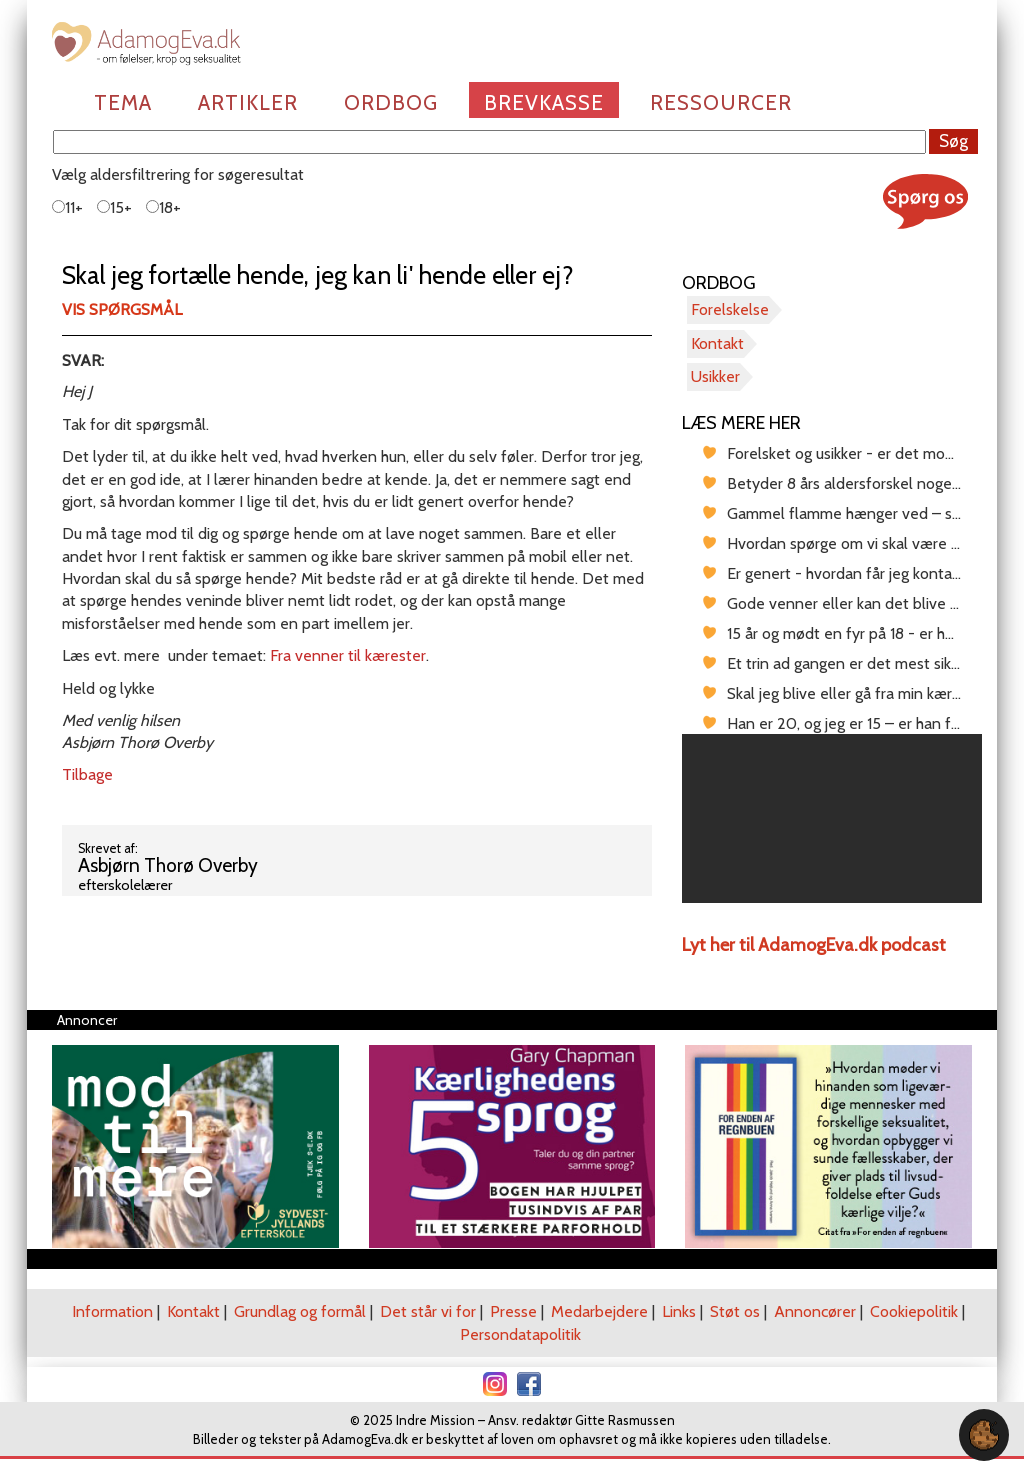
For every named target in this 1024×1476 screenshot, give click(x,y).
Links (679, 1311)
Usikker (715, 376)
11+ (67, 207)
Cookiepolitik (914, 1311)
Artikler (248, 102)
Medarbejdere (599, 1311)
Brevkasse (544, 102)
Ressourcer (721, 102)
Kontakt (717, 343)
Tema (123, 102)
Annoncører (815, 1311)
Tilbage (87, 774)
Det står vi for (428, 1311)
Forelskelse (730, 309)
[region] (832, 818)
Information (112, 1311)
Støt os (735, 1311)
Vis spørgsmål (122, 309)
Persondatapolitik (520, 1334)
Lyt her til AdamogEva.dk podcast (814, 945)
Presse (513, 1311)
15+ (114, 207)
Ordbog (391, 102)
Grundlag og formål (300, 1311)
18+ (163, 207)
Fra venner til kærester (348, 655)
